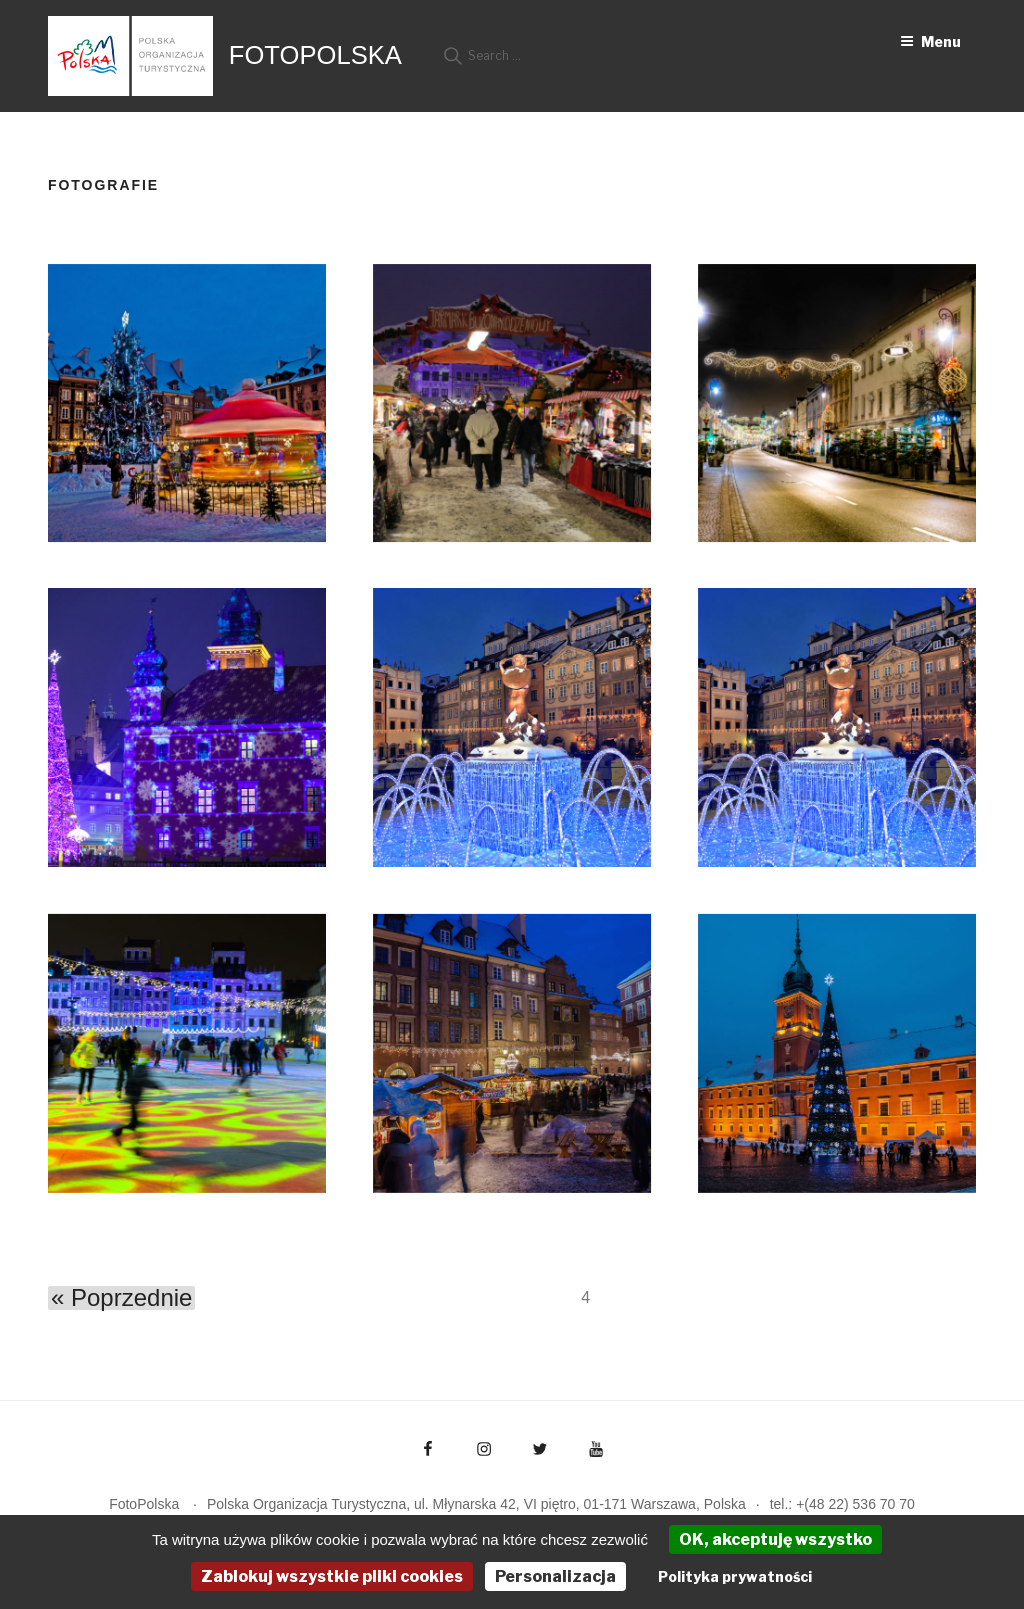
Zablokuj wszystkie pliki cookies (332, 1576)
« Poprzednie (121, 1298)
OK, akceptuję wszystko (775, 1539)
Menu (930, 41)
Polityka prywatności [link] (735, 1576)
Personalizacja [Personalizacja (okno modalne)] (555, 1576)
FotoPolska (315, 55)
